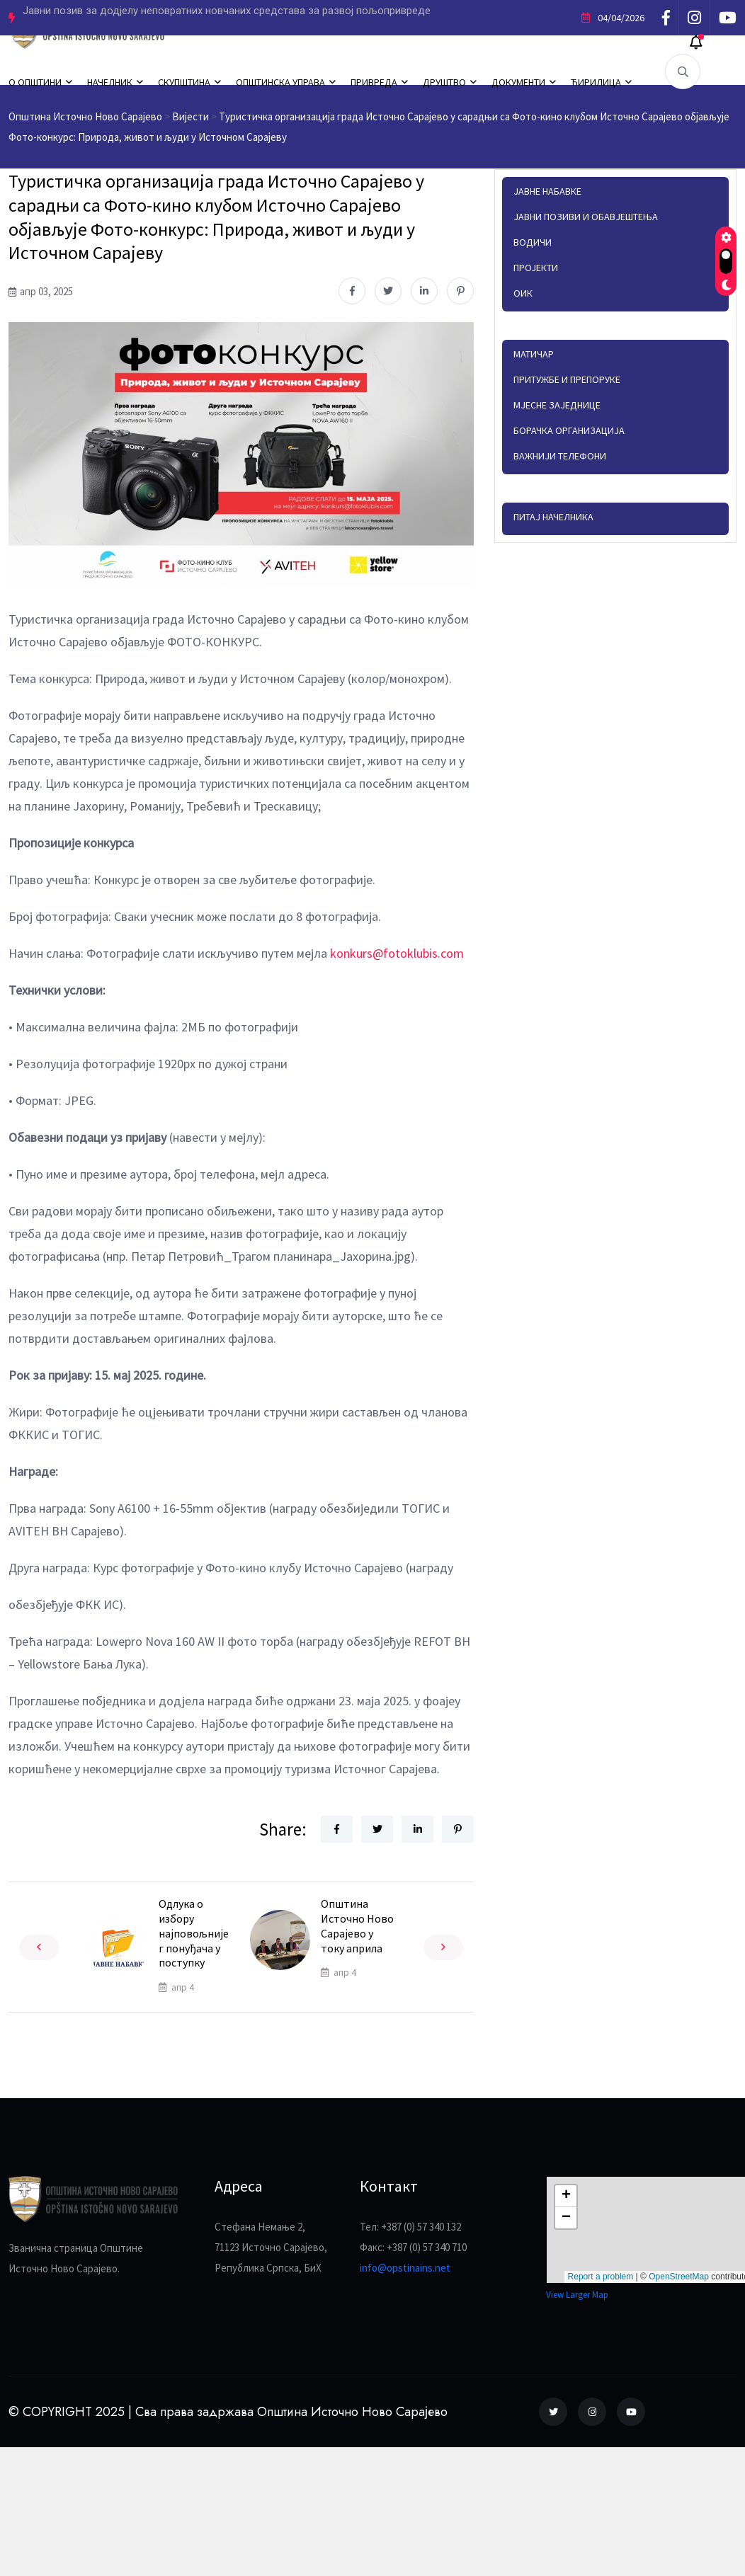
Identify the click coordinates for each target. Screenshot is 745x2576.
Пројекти (535, 267)
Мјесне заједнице (557, 405)
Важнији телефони (559, 456)
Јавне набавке (547, 191)
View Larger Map (577, 2295)
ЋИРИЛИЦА (596, 82)
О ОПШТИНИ (35, 82)
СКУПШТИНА (184, 82)
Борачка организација (569, 430)
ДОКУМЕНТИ (518, 82)
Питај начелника (553, 516)
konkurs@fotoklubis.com (397, 953)
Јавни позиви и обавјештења (585, 216)
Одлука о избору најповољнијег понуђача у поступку (194, 1932)
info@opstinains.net (405, 2267)
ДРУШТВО (444, 82)
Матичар (533, 354)
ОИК (523, 293)
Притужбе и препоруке (566, 379)
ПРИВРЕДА (374, 82)
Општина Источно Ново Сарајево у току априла (357, 1925)
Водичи (532, 242)
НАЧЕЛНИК (109, 82)
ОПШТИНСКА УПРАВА (280, 82)
